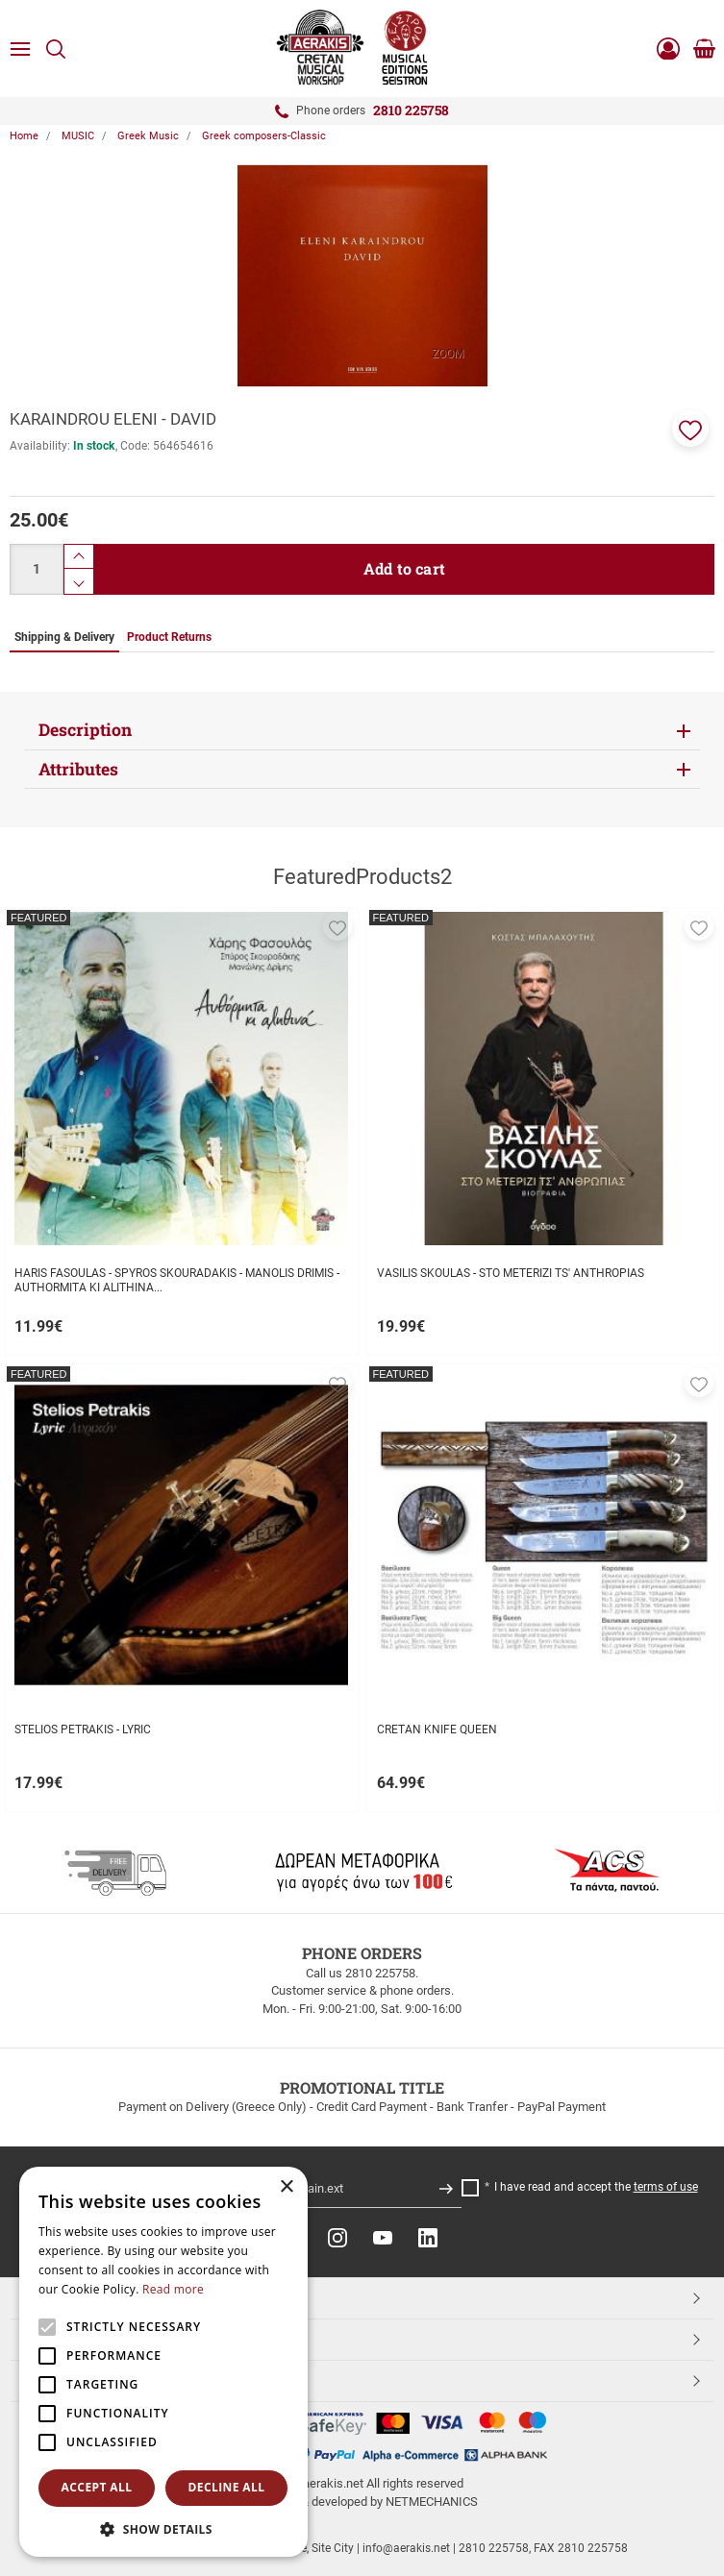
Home (24, 136)
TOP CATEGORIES (80, 2297)
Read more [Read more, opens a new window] (173, 2289)
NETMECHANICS (432, 2501)
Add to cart (404, 568)
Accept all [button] (97, 2487)
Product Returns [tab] (169, 637)
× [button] (286, 2187)
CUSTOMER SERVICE (89, 2338)
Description (85, 730)
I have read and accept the (596, 2187)
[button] (690, 428)
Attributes (78, 769)
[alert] (163, 2362)
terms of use (666, 2187)
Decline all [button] (226, 2487)
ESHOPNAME (66, 2380)
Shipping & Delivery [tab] (64, 637)
